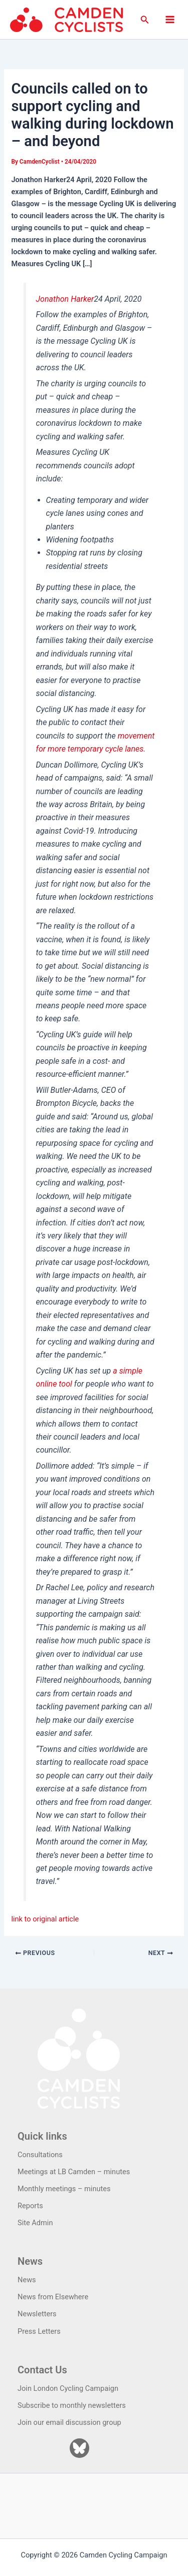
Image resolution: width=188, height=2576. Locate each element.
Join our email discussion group (69, 2422)
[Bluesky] (79, 2448)
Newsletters (37, 2313)
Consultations (40, 2154)
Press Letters (39, 2331)
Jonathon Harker (65, 299)
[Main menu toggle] (169, 19)
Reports (30, 2205)
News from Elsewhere (53, 2296)
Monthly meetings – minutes (64, 2188)
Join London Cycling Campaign (68, 2388)
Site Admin (35, 2222)
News (27, 2279)
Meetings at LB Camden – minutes (74, 2171)
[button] (144, 20)
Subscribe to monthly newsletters (72, 2405)
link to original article (45, 1918)
